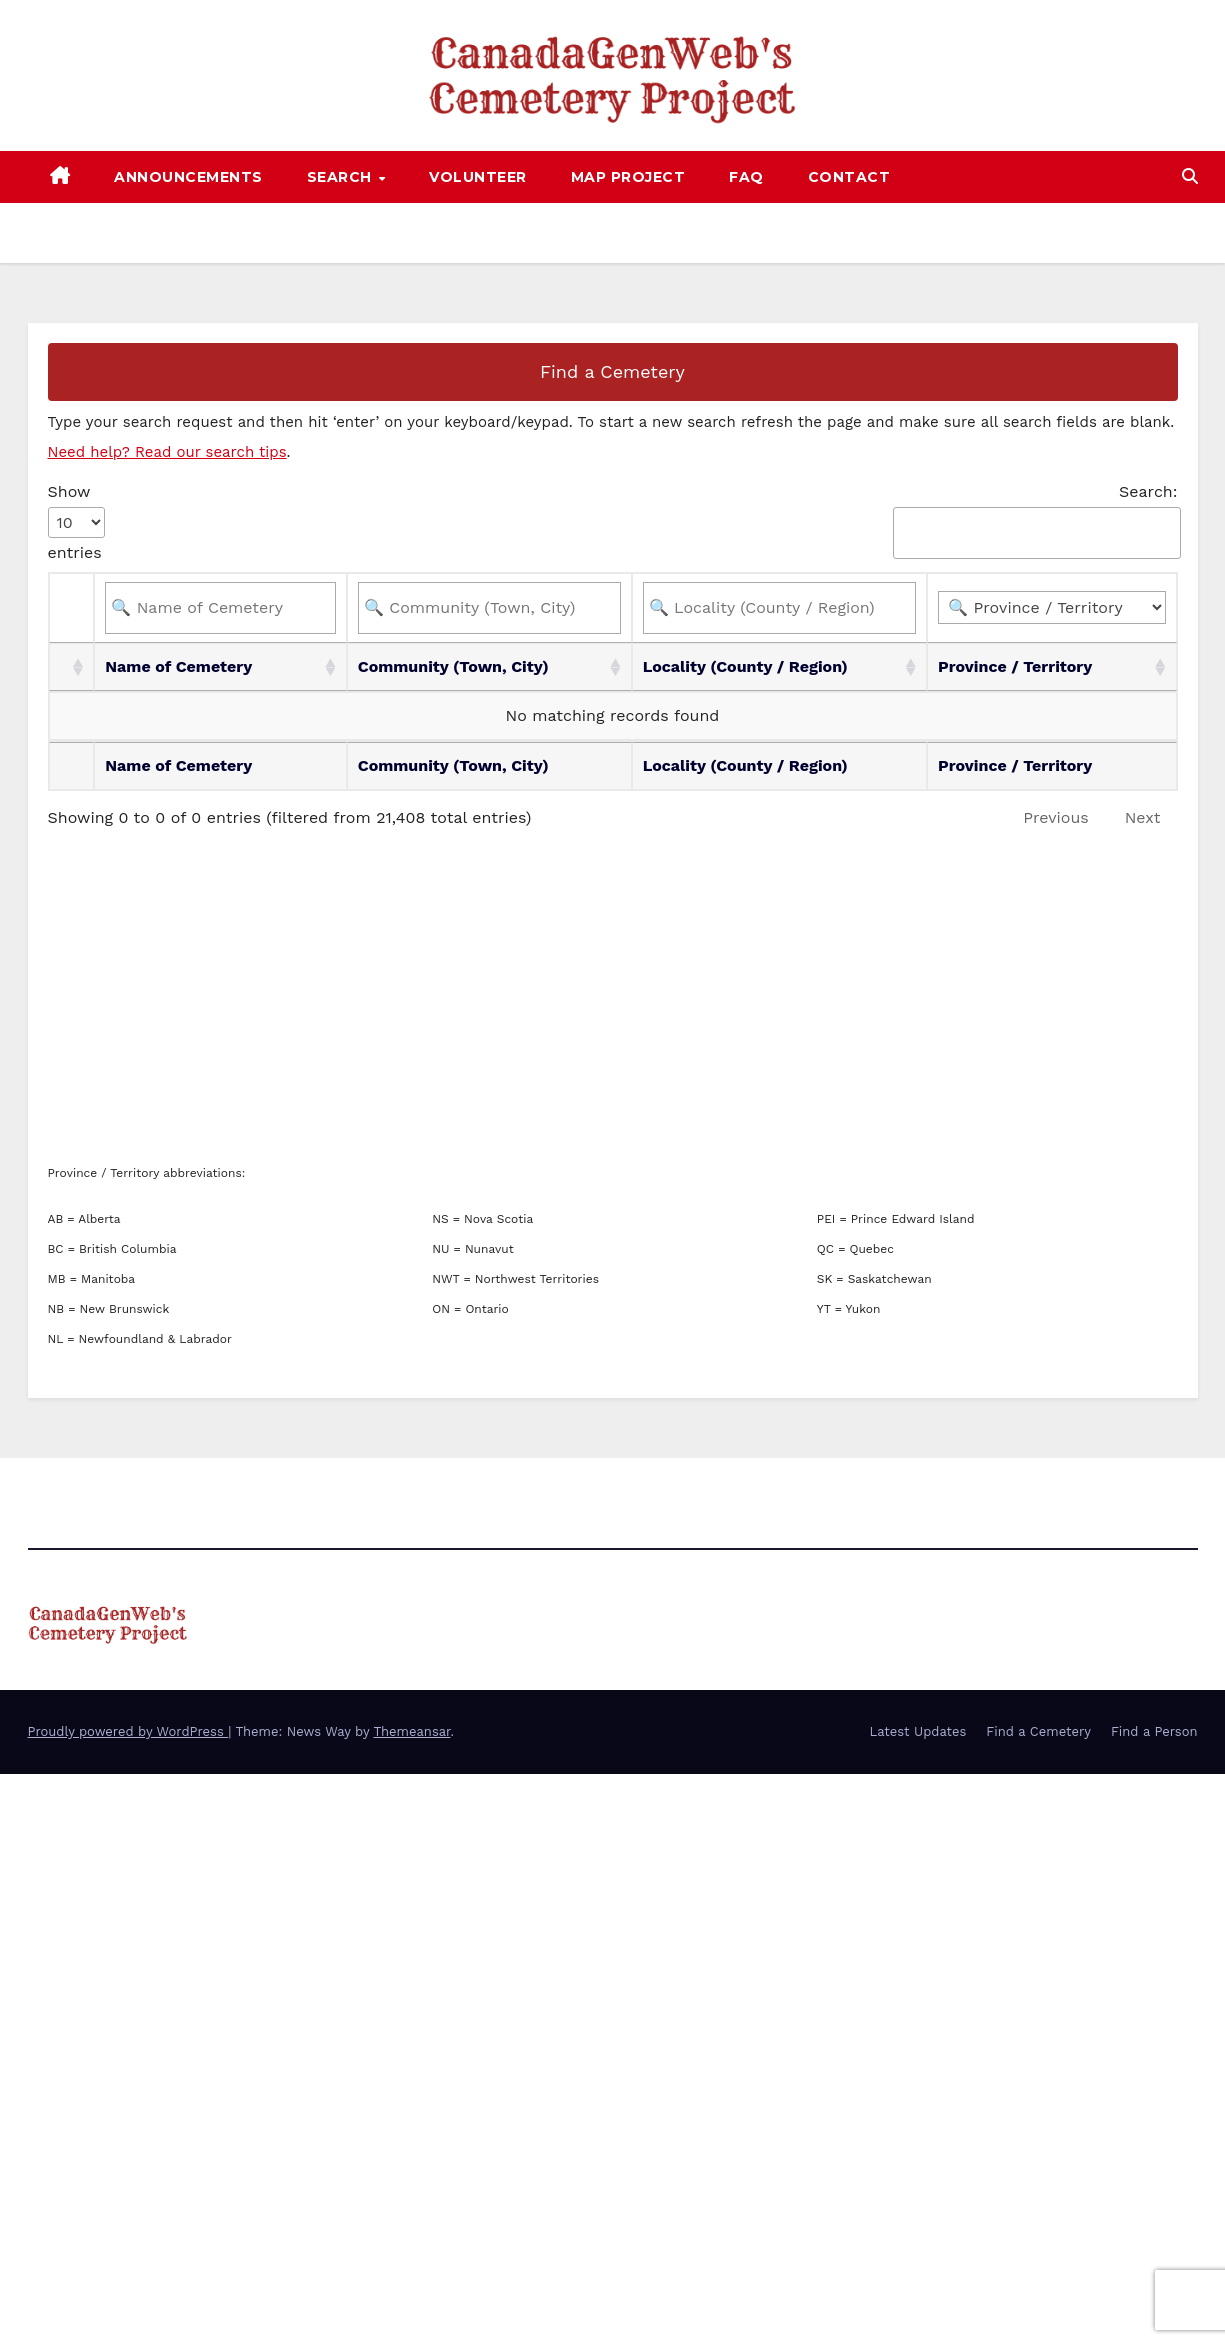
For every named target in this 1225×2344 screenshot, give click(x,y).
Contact (849, 177)
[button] (1190, 176)
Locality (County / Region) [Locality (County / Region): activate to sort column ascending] (745, 666)
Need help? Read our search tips (167, 452)
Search (342, 177)
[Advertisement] (613, 998)
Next (1143, 817)
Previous (1056, 817)
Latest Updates (917, 1731)
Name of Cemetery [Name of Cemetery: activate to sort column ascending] (178, 666)
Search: (1035, 520)
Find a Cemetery (612, 371)
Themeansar (411, 1731)
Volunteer (478, 177)
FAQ (746, 177)
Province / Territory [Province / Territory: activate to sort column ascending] (1015, 666)
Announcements (188, 177)
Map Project (628, 177)
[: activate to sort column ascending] (72, 667)
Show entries (76, 522)
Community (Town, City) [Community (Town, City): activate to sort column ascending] (453, 666)
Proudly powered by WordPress (128, 1731)
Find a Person (1154, 1731)
